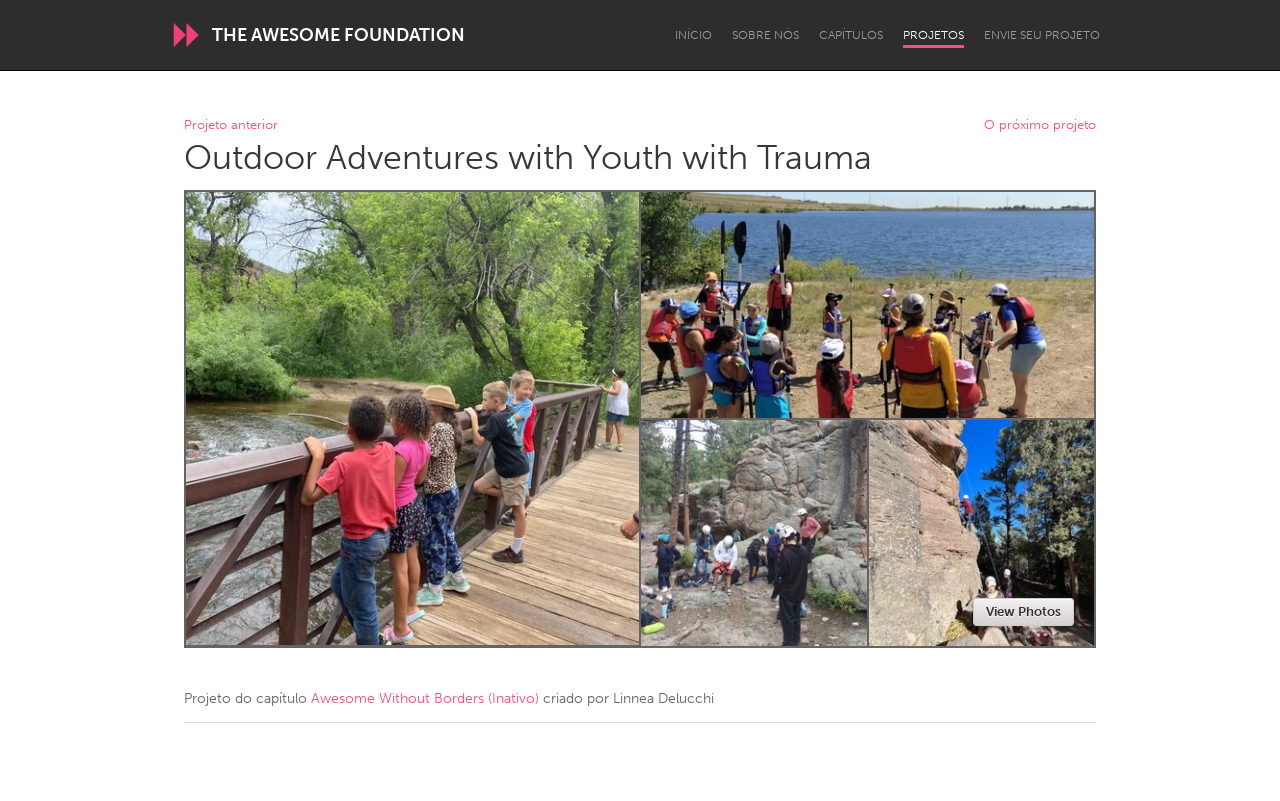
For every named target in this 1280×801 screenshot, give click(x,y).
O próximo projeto (1040, 125)
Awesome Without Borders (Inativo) (425, 698)
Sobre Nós (765, 35)
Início (693, 35)
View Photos (1023, 611)
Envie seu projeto (1042, 35)
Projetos (933, 35)
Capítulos (851, 35)
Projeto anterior (231, 125)
